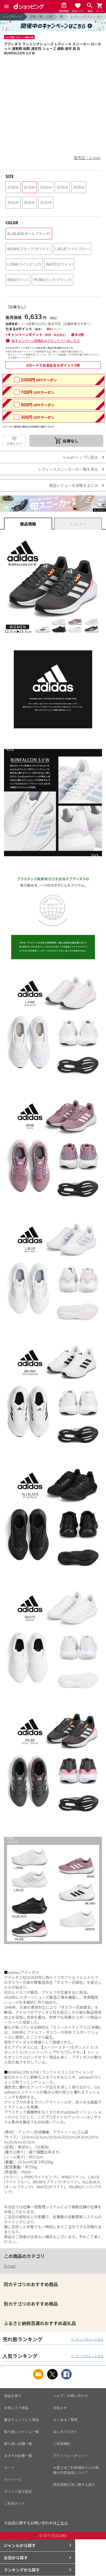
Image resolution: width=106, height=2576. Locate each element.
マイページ (13, 2479)
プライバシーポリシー (70, 2455)
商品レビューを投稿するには (73, 485)
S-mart (10, 2265)
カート (9, 2467)
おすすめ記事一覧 (18, 2455)
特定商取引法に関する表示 (74, 2484)
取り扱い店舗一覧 (18, 2443)
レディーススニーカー (87, 16)
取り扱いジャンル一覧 (21, 2431)
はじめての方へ (65, 2431)
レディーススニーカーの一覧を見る (68, 469)
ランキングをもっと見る (86, 2339)
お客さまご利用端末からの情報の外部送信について (76, 2470)
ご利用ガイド (14, 2503)
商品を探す (13, 2395)
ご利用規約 (62, 2443)
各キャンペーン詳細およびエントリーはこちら (46, 340)
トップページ (12, 16)
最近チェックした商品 (21, 2419)
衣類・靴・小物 (41, 16)
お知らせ (60, 2407)
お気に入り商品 (16, 2407)
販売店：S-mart (87, 157)
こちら (62, 2522)
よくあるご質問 (65, 2419)
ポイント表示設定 (18, 2491)
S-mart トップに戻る (80, 457)
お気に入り (14, 443)
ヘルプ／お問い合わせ (70, 2395)
